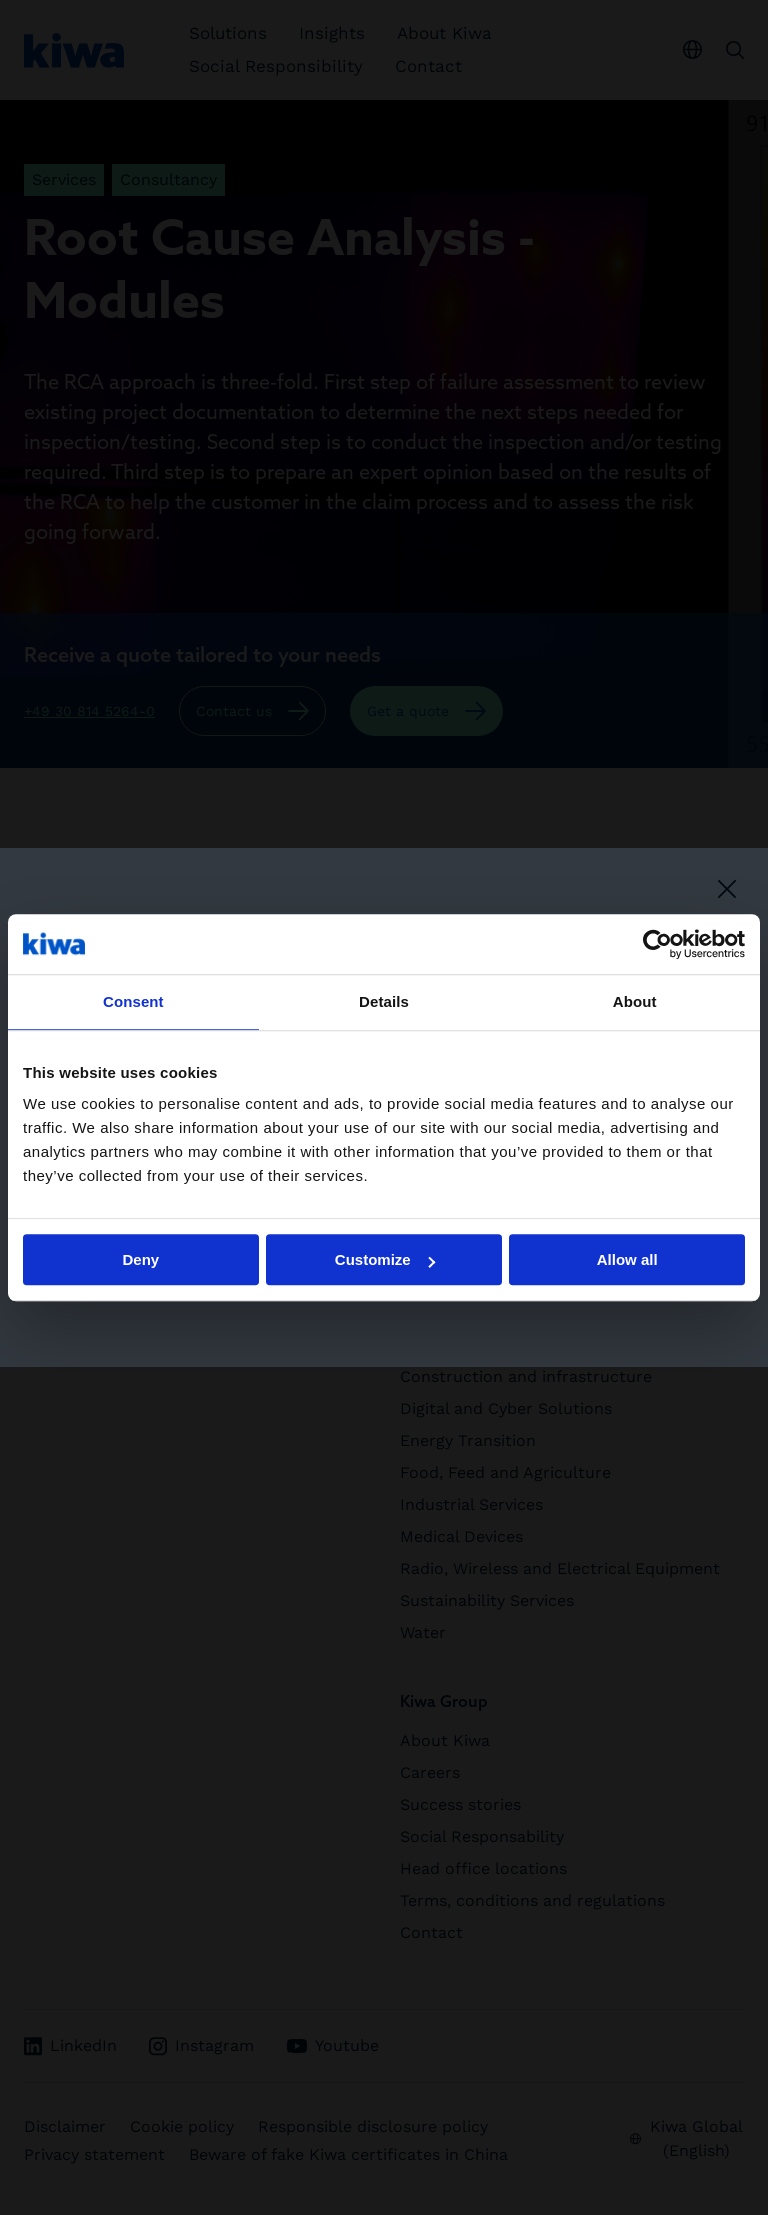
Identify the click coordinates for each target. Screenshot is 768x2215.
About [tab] (635, 1001)
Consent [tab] (133, 1001)
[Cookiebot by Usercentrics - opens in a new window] (657, 944)
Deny (140, 1259)
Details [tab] (384, 1001)
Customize (385, 1259)
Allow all (627, 1259)
